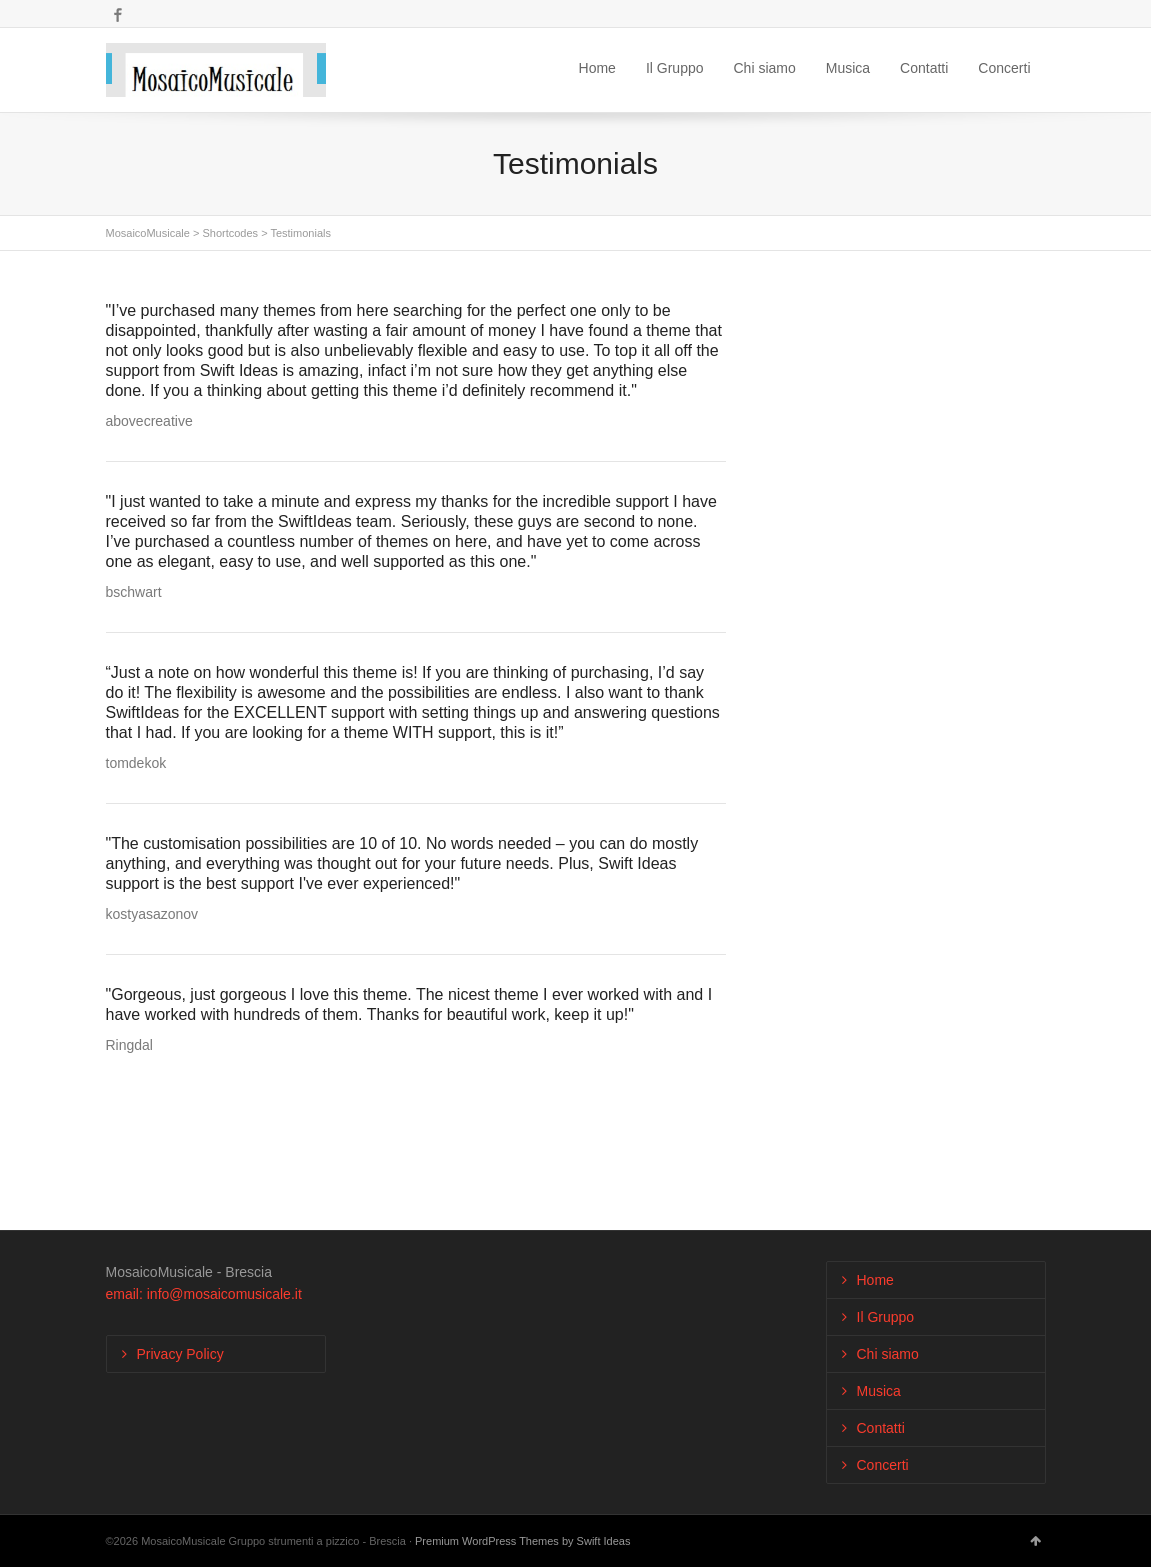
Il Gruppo (675, 68)
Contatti (924, 68)
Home (597, 68)
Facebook (118, 15)
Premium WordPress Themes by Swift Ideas (522, 1541)
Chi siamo (765, 68)
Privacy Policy (180, 1354)
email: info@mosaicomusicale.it (204, 1294)
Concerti (1004, 68)
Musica (848, 68)
